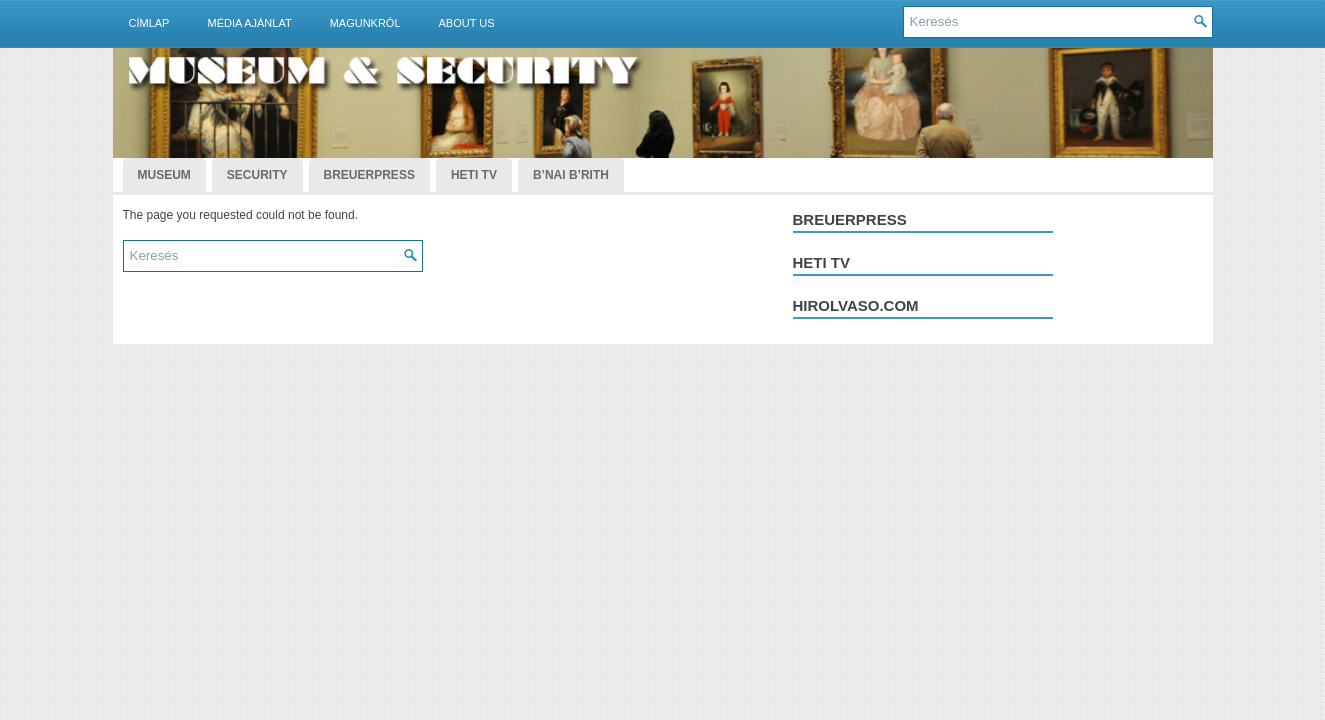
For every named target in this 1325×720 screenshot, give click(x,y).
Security (257, 175)
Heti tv (822, 262)
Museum (164, 175)
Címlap (149, 23)
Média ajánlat (249, 23)
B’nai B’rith (571, 175)
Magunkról (365, 23)
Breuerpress (850, 219)
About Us (467, 23)
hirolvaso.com (856, 305)
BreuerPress (369, 175)
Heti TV (474, 175)
